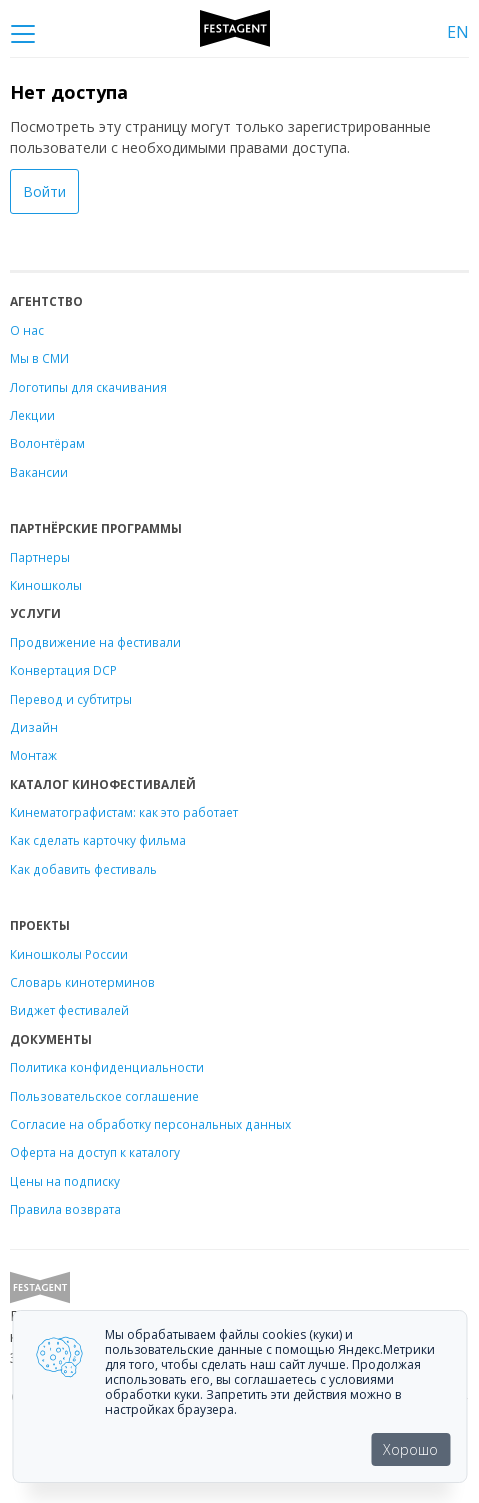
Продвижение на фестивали (95, 642)
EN (458, 32)
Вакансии (39, 472)
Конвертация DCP (63, 670)
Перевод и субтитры (71, 699)
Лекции (32, 415)
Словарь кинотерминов (82, 982)
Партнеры (40, 557)
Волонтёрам (47, 443)
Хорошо (410, 1449)
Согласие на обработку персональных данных (150, 1124)
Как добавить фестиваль (83, 869)
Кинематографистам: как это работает (124, 812)
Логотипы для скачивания (88, 387)
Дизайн (34, 727)
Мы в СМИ (39, 358)
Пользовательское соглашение (104, 1096)
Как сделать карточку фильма (98, 840)
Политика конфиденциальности (107, 1067)
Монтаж (33, 755)
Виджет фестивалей (69, 1010)
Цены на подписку (65, 1181)
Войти (44, 191)
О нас (27, 330)
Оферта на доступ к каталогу (95, 1152)
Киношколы (46, 585)
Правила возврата (65, 1209)
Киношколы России (69, 954)
